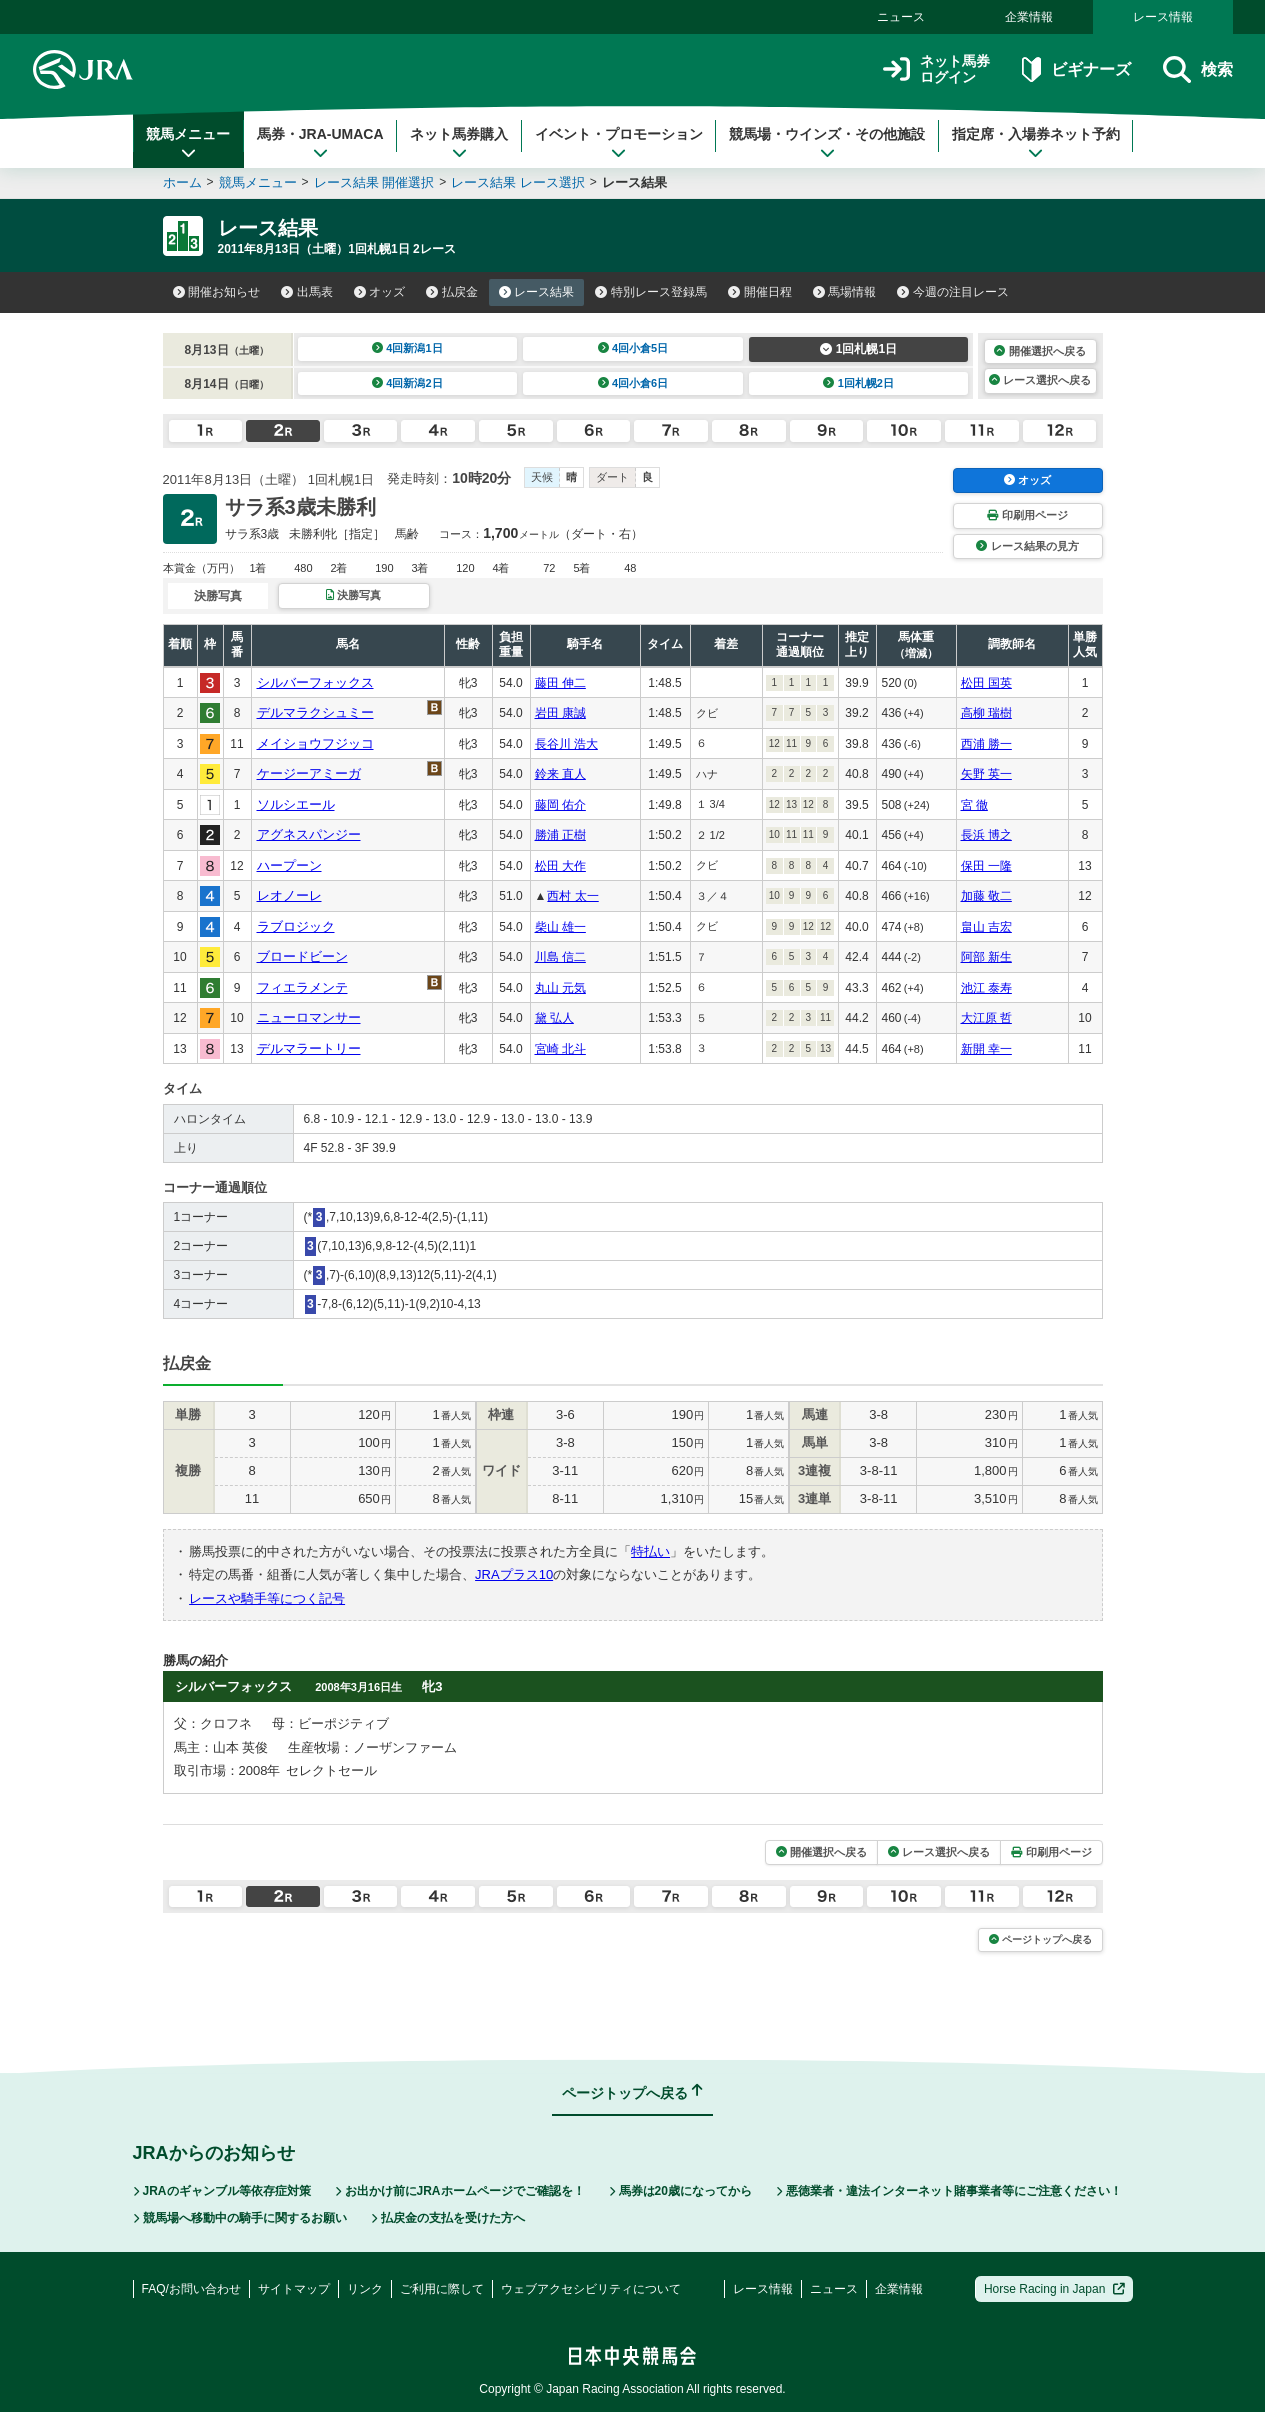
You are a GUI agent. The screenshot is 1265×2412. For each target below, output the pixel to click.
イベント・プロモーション (619, 143)
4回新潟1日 (407, 348)
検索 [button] (1197, 69)
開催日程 (760, 292)
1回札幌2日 (858, 383)
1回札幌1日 (858, 349)
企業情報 (1029, 17)
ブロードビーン (302, 956)
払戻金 (452, 292)
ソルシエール (296, 804)
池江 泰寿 (986, 988)
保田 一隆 (986, 866)
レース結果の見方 (1027, 546)
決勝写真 (353, 595)
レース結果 (537, 292)
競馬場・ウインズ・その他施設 (827, 143)
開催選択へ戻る (1039, 351)
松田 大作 (560, 866)
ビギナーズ (1076, 69)
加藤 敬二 (986, 896)
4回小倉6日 (633, 383)
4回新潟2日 (407, 383)
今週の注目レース (953, 292)
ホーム (182, 182)
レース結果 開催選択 (374, 182)
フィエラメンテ (302, 987)
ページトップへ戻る (1040, 1939)
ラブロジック (296, 926)
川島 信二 (560, 957)
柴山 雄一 (560, 927)
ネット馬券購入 (459, 143)
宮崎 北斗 (560, 1049)
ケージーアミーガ (309, 773)
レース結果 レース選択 (518, 182)
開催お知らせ (217, 292)
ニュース (901, 17)
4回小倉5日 (633, 348)
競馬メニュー (188, 143)
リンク (365, 2289)
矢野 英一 (986, 774)
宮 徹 (974, 805)
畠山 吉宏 (986, 927)
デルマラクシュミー (315, 712)
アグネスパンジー (309, 834)
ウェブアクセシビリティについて (591, 2289)
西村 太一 (572, 896)
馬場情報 (845, 292)
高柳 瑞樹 (986, 713)
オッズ (380, 292)
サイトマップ (294, 2289)
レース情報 (1163, 17)
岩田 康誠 (560, 713)
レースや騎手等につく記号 (267, 1598)
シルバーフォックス (315, 682)
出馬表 (307, 292)
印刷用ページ (1027, 515)
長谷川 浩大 (566, 744)
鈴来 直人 (560, 774)
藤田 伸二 (560, 683)
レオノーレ (289, 895)
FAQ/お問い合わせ (191, 2289)
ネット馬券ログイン (936, 69)
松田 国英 (986, 683)
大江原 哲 (986, 1018)
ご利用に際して (442, 2289)
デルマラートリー (309, 1048)
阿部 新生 (986, 957)
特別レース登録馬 (651, 292)
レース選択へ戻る (1040, 380)
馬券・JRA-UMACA (320, 143)
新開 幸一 (986, 1049)
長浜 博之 (986, 835)
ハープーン (289, 865)
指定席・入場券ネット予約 (1036, 143)
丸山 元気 (560, 988)
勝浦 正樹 (560, 835)
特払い (650, 1551)
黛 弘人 (554, 1018)
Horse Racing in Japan (1054, 2289)
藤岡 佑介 (560, 805)
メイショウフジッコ (315, 743)
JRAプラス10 (514, 1574)
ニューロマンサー (309, 1017)
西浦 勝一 (986, 744)
